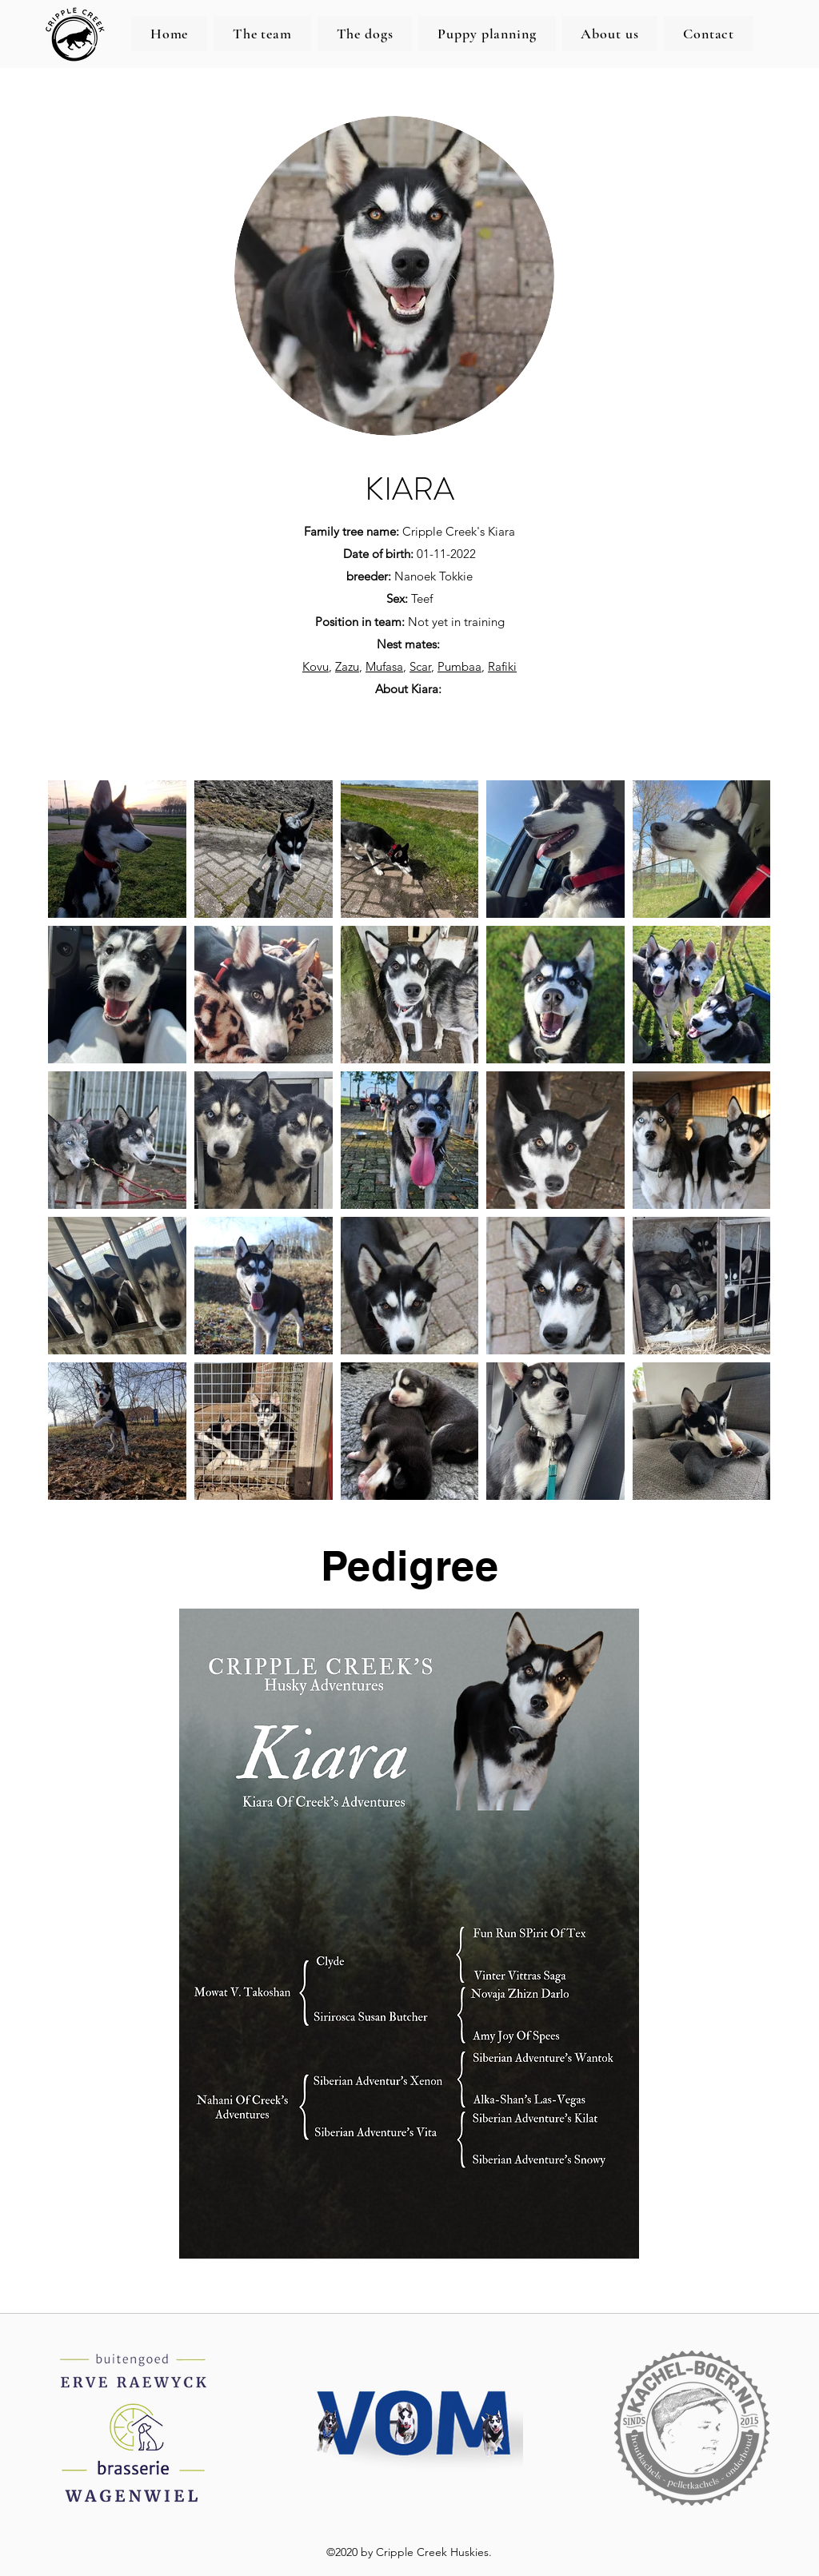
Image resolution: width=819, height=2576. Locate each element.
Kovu (315, 666)
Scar (420, 666)
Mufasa (384, 666)
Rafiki (502, 666)
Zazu (347, 666)
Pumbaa (459, 666)
